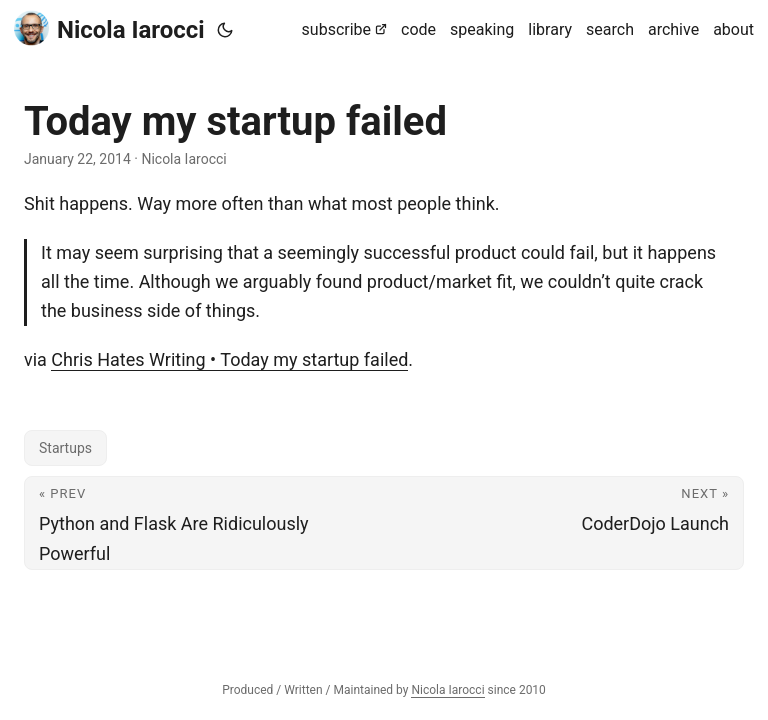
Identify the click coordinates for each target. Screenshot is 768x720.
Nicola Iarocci (109, 28)
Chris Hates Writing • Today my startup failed (229, 359)
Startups (65, 448)
